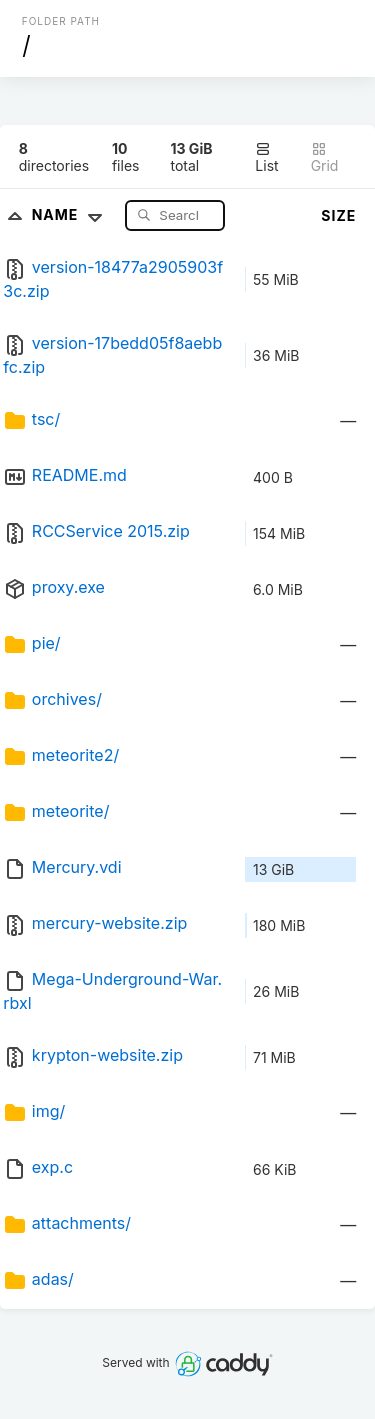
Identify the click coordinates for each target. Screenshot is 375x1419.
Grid (325, 157)
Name (71, 214)
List (266, 157)
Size (338, 215)
